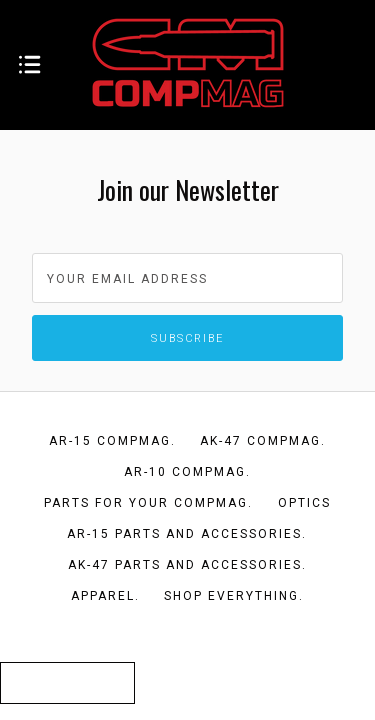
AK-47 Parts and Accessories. (187, 565)
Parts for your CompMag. (148, 503)
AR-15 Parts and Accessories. (187, 534)
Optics (304, 503)
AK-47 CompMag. (263, 441)
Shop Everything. (234, 596)
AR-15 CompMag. (112, 441)
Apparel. (105, 596)
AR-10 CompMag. (187, 472)
